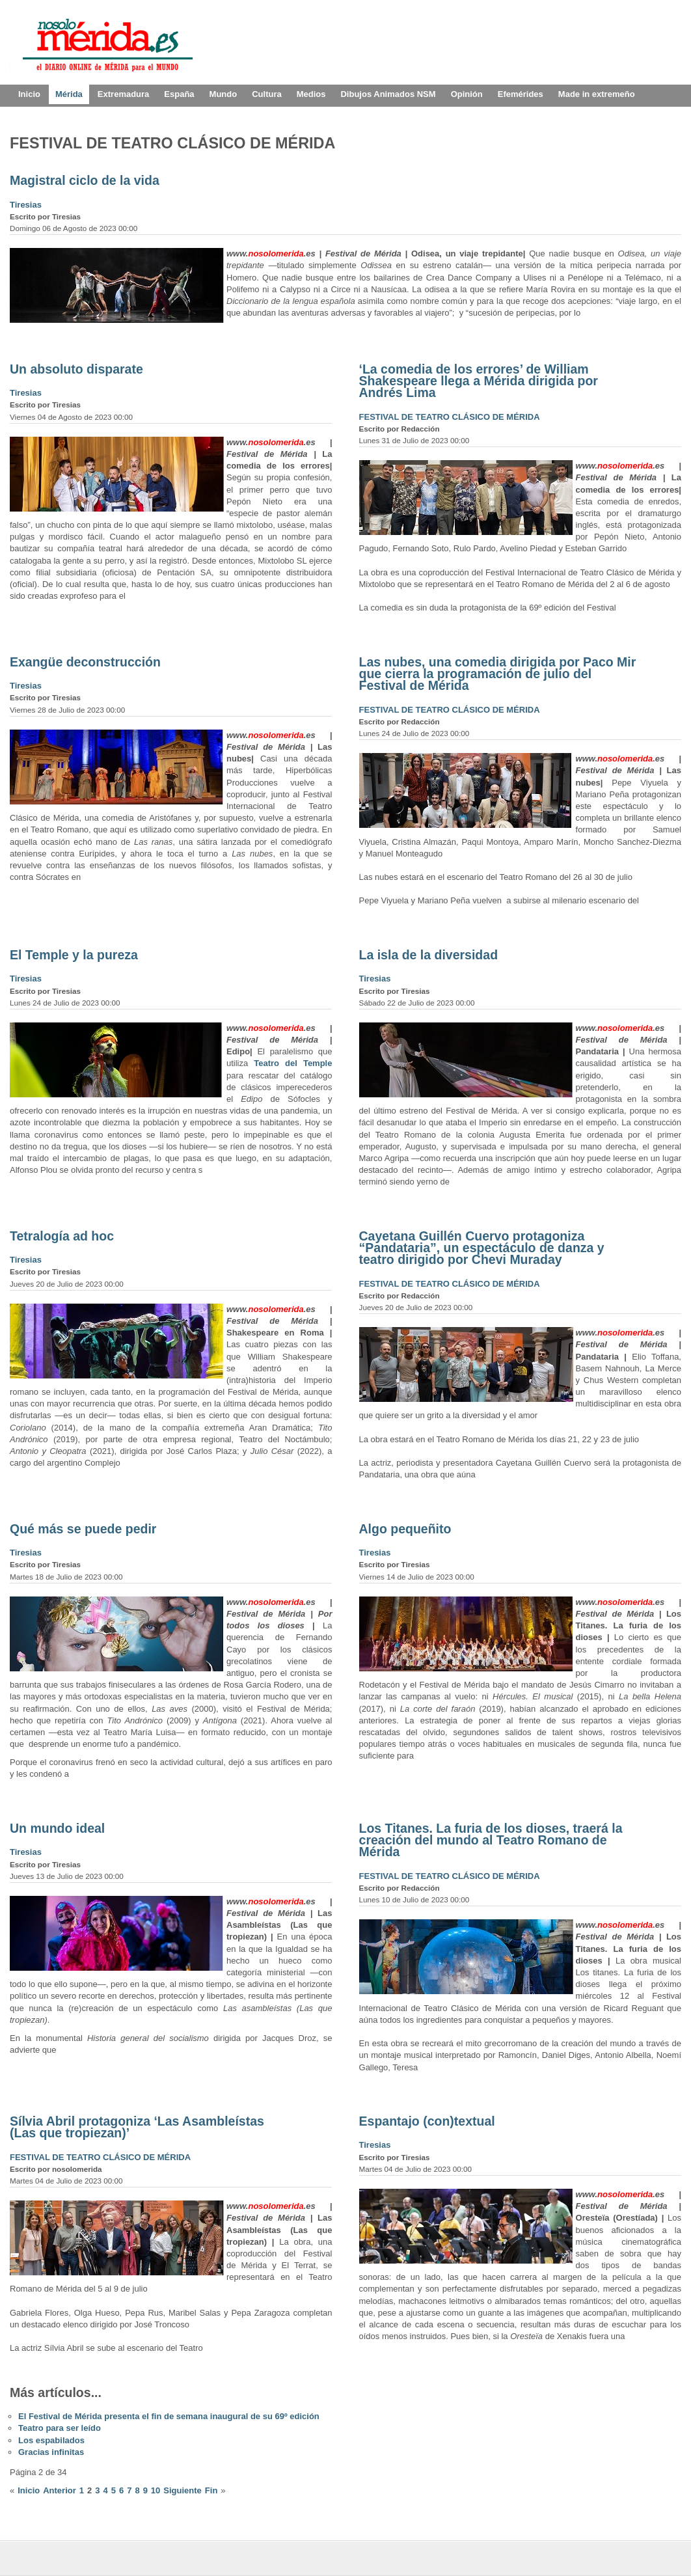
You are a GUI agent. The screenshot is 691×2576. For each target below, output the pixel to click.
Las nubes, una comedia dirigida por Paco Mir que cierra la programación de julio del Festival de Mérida (497, 673)
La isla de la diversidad (428, 955)
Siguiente (182, 2490)
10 (155, 2490)
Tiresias (26, 205)
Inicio (29, 2490)
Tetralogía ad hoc (62, 1236)
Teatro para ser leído (59, 2428)
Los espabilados (51, 2440)
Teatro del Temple (293, 1063)
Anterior (59, 2490)
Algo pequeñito (405, 1529)
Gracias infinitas (51, 2452)
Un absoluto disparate (76, 369)
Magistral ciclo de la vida (84, 180)
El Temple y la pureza (74, 955)
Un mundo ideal (57, 1828)
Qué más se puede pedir (83, 1529)
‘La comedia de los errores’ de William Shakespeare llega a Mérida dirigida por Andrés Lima (478, 381)
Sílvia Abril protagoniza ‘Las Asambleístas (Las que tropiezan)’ (137, 2127)
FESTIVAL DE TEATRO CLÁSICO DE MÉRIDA (449, 417)
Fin (211, 2490)
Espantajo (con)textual (427, 2121)
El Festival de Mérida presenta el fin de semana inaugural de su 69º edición (168, 2416)
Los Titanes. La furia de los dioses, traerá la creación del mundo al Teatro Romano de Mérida (491, 1840)
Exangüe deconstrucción (85, 662)
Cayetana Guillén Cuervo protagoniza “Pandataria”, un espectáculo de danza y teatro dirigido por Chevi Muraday (481, 1248)
